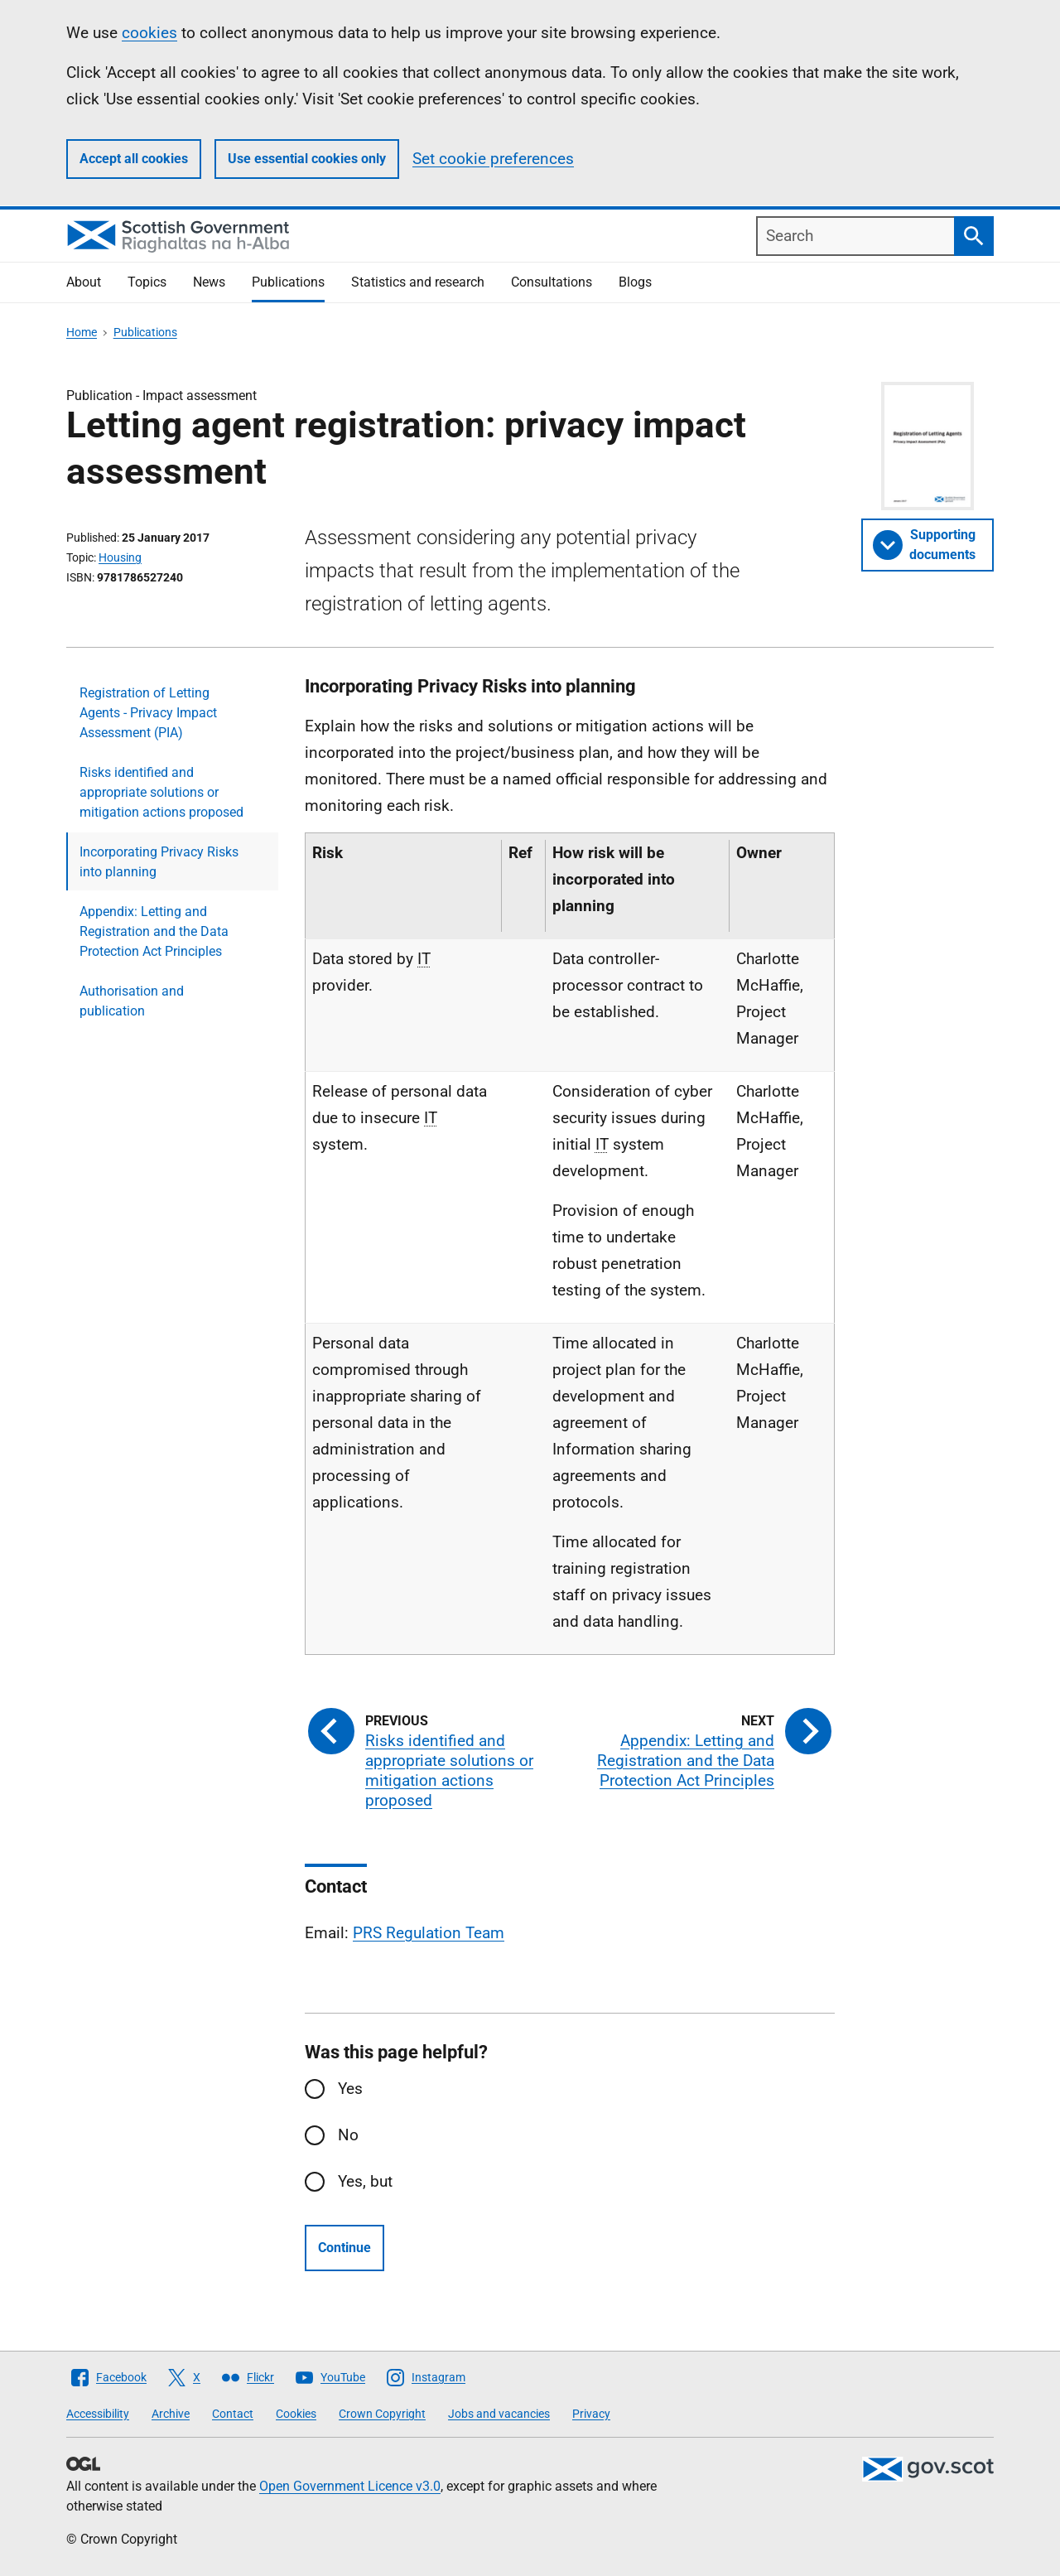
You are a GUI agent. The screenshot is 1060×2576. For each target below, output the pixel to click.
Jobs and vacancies (499, 2413)
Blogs (635, 282)
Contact (232, 2413)
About (83, 282)
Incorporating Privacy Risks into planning (159, 862)
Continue (344, 2247)
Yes (350, 2088)
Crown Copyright (382, 2413)
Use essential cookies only (307, 158)
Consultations (551, 282)
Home (81, 332)
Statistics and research (417, 282)
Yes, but (365, 2181)
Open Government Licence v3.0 (350, 2486)
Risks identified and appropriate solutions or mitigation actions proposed (161, 792)
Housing (120, 557)
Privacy (591, 2413)
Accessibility (97, 2413)
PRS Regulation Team (428, 1932)
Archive (171, 2413)
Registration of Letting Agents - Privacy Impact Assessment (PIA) (148, 712)
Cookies (296, 2413)
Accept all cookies (134, 158)
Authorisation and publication (132, 1001)
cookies (149, 32)
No (348, 2134)
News (209, 282)
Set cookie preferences (493, 158)
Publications (288, 282)
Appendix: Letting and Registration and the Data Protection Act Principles (154, 931)
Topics (147, 282)
